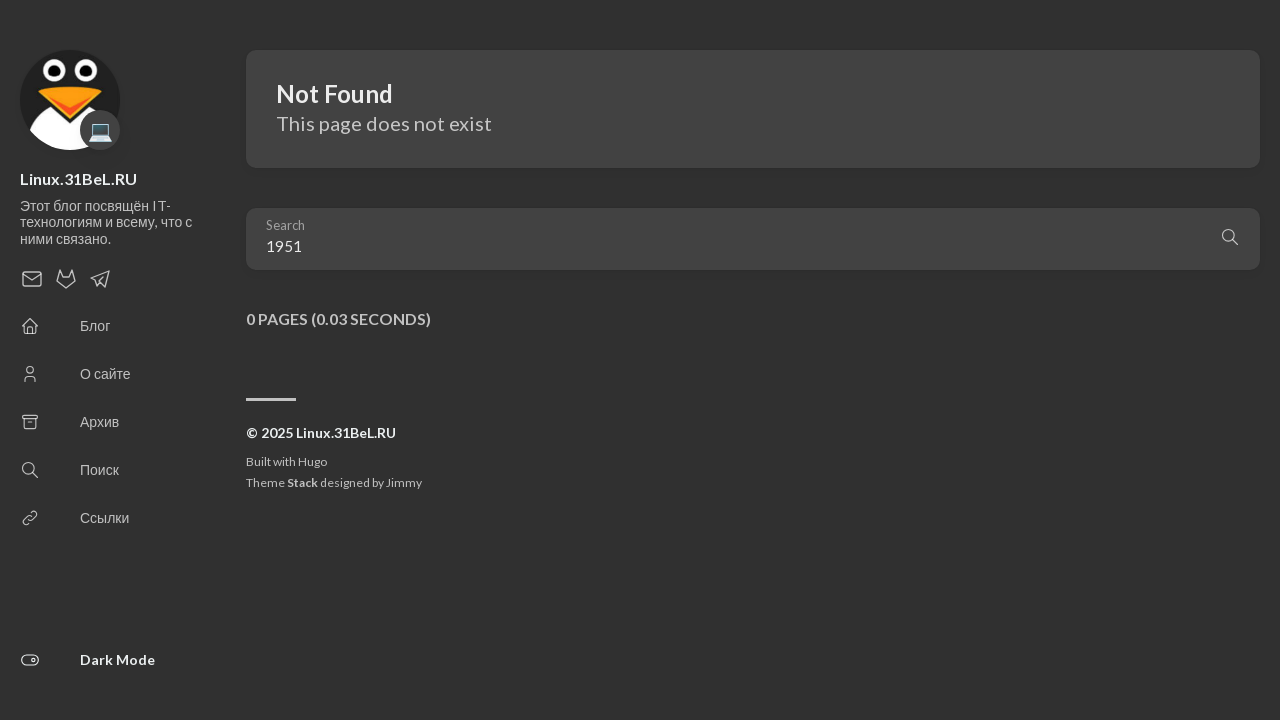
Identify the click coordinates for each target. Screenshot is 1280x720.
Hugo (312, 461)
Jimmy (404, 482)
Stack (302, 482)
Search (285, 225)
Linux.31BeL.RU (78, 178)
